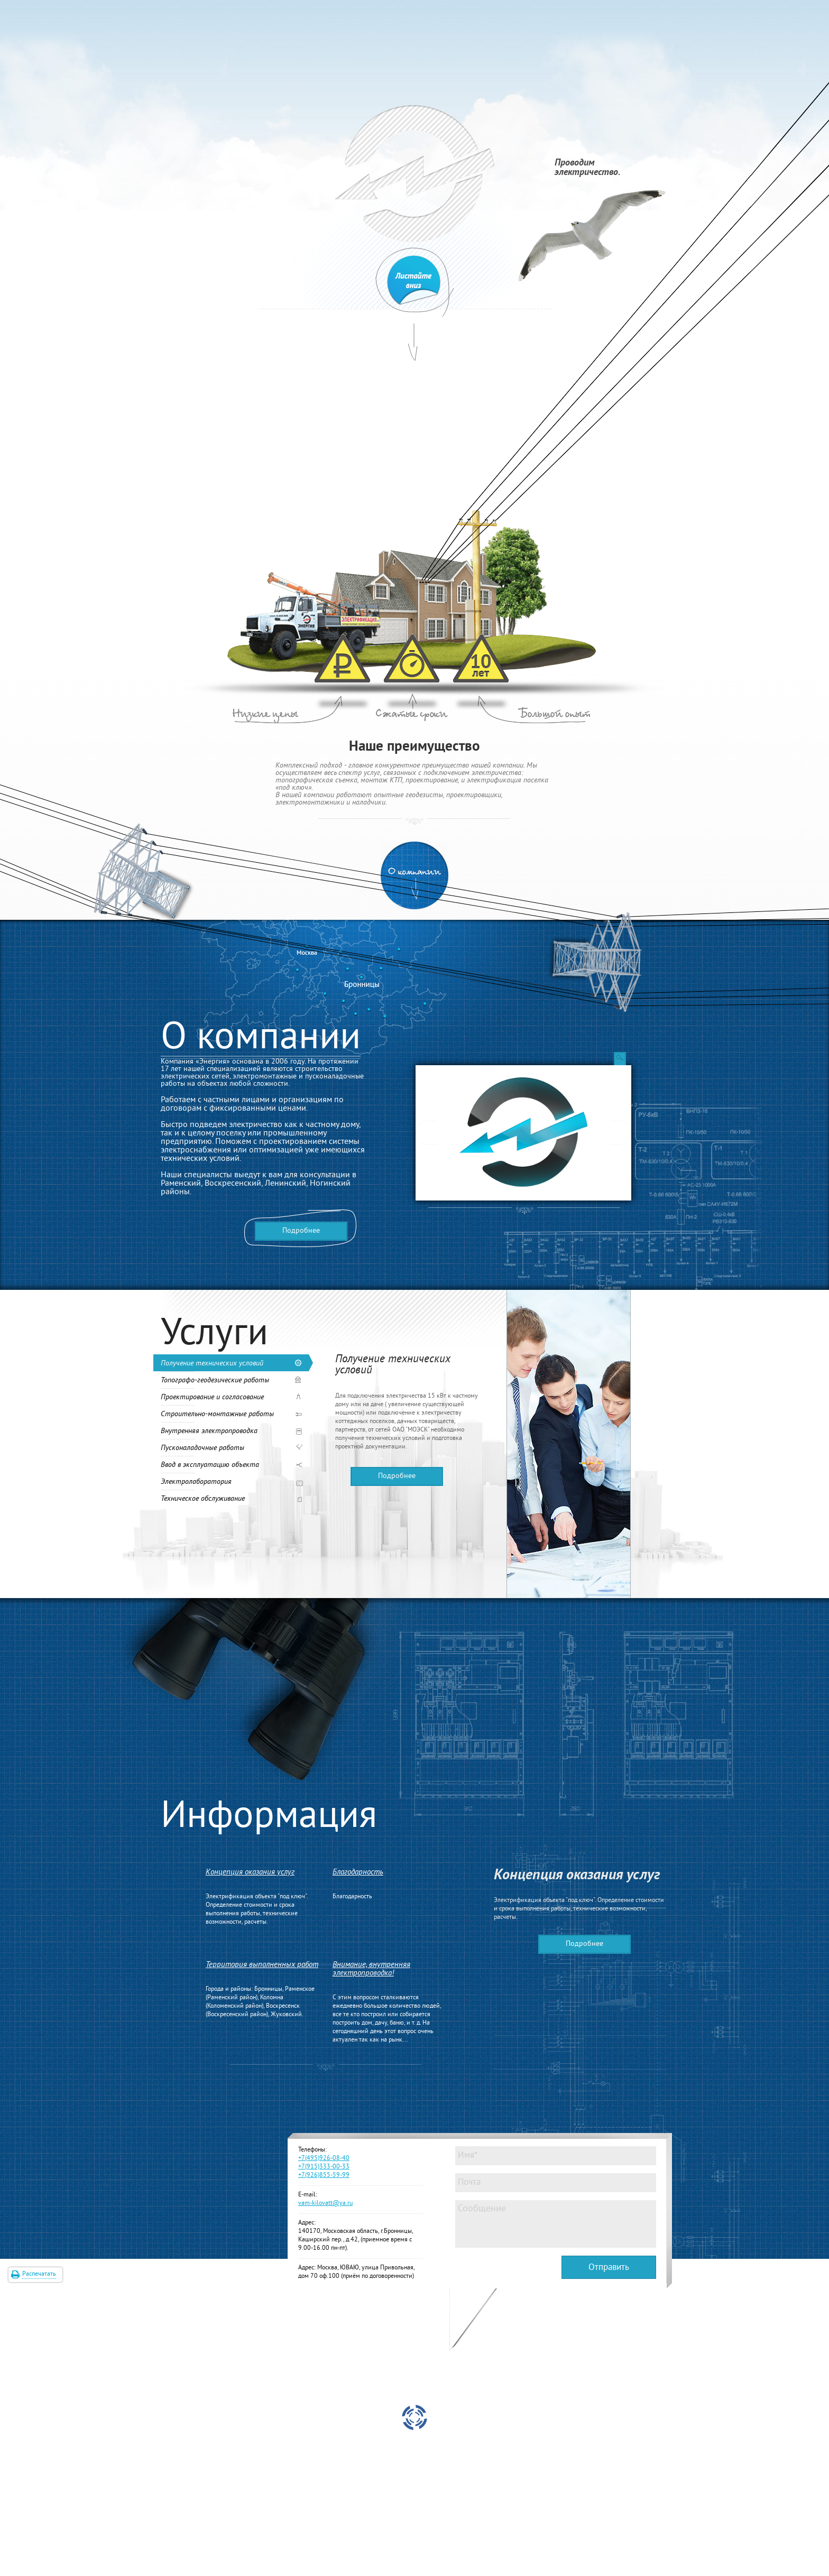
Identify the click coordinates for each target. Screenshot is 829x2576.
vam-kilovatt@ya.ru (325, 2204)
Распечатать (39, 2274)
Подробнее (301, 1230)
